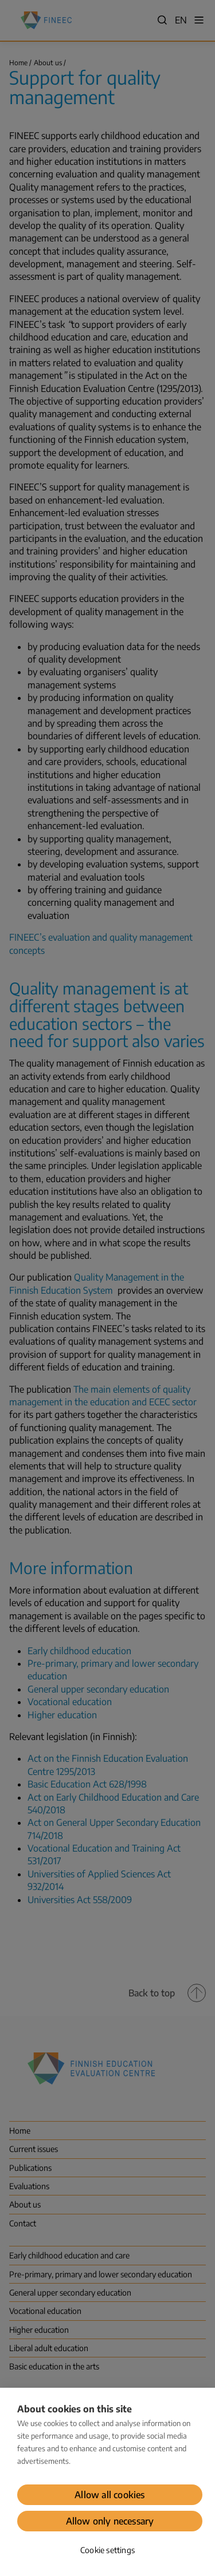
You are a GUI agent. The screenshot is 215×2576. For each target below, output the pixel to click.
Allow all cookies (109, 2494)
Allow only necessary (110, 2521)
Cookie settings (107, 2550)
